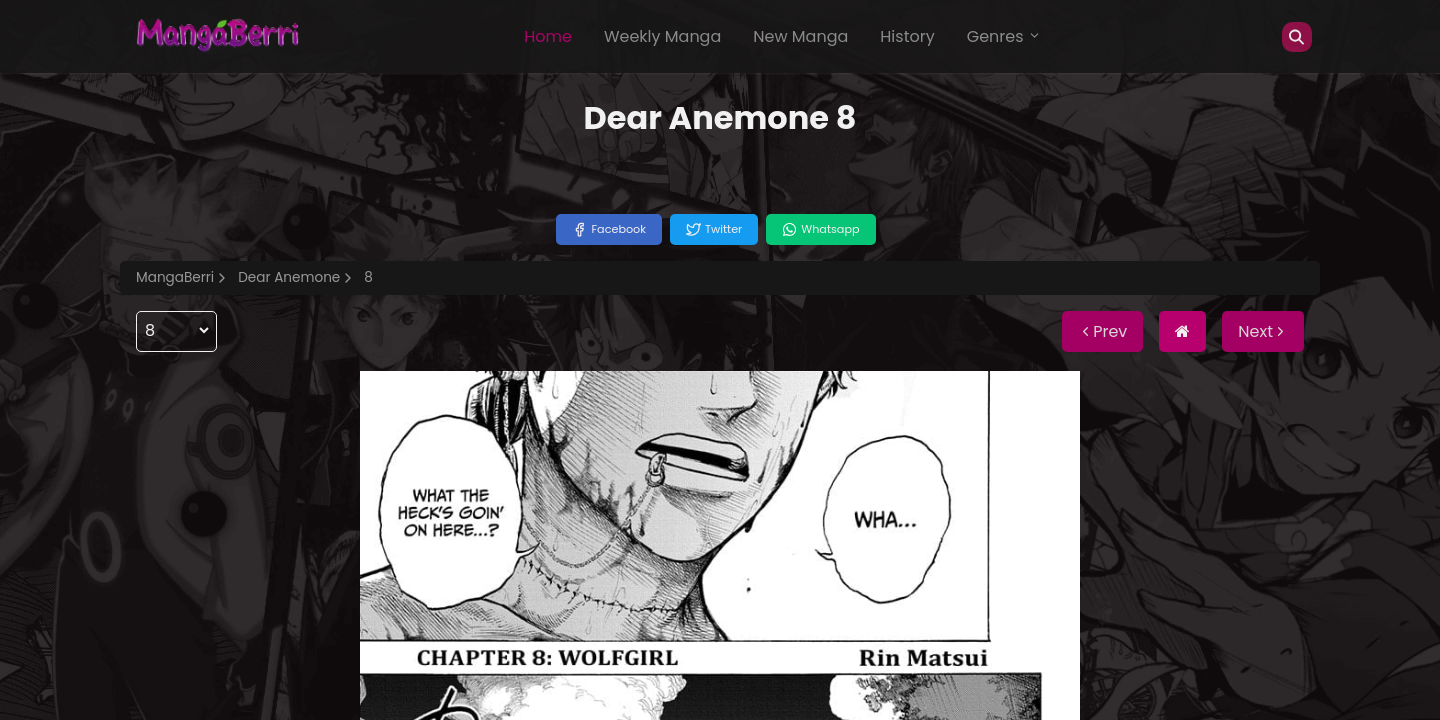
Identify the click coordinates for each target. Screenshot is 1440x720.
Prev (1102, 331)
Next (1263, 331)
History (907, 36)
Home (548, 36)
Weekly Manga (662, 36)
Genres (1004, 36)
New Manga (800, 36)
